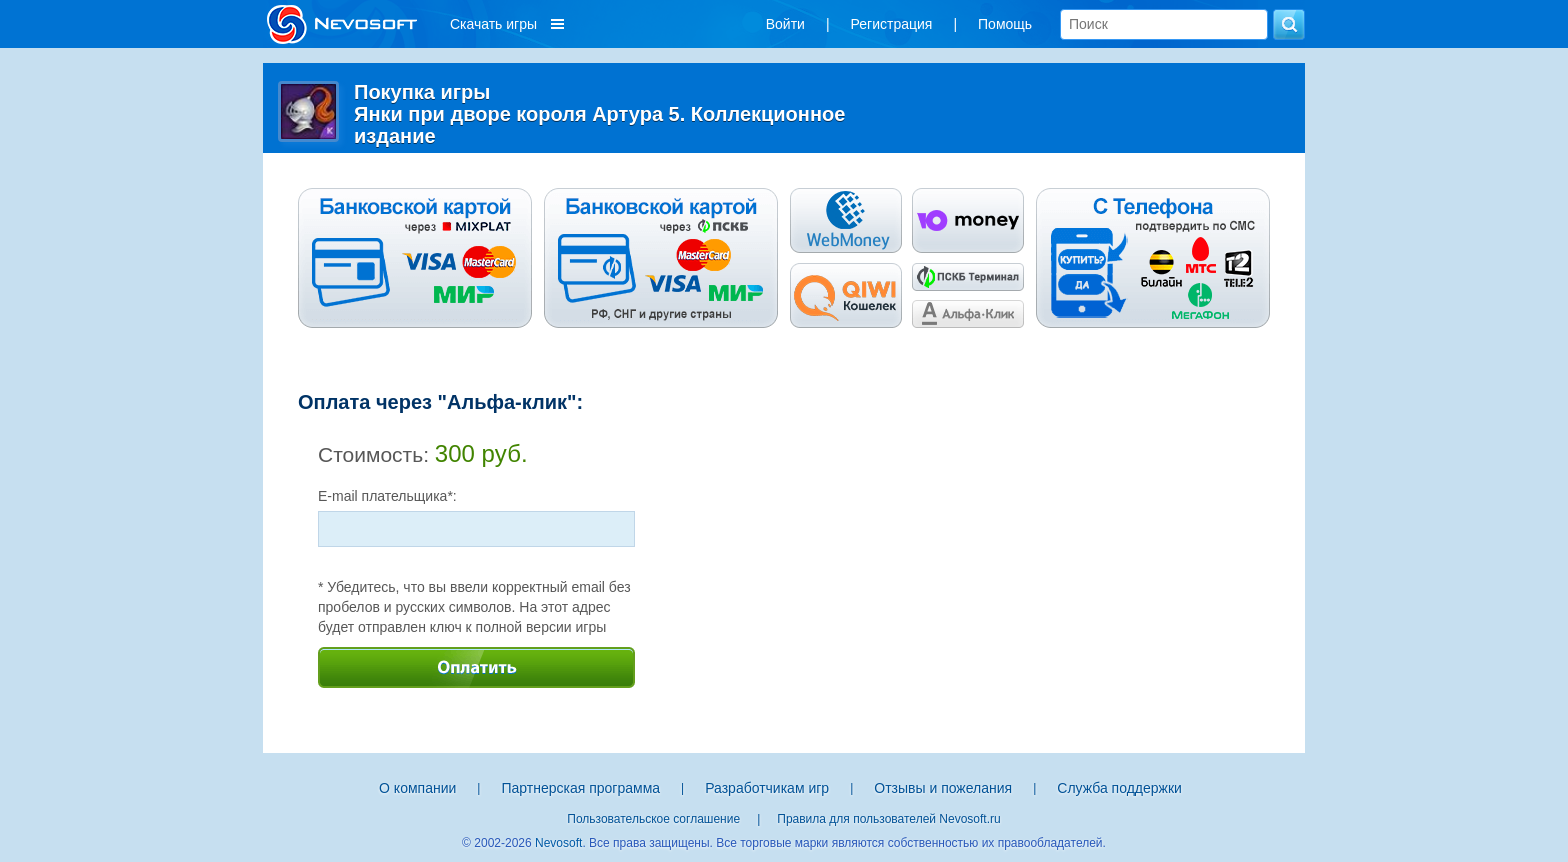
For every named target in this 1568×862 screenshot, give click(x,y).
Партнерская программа (580, 788)
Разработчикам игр (767, 788)
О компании (417, 788)
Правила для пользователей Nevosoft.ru (888, 819)
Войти (785, 24)
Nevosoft (558, 843)
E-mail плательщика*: (387, 496)
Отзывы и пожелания (943, 788)
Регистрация (892, 24)
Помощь (1005, 24)
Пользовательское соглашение (653, 819)
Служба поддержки (1119, 788)
